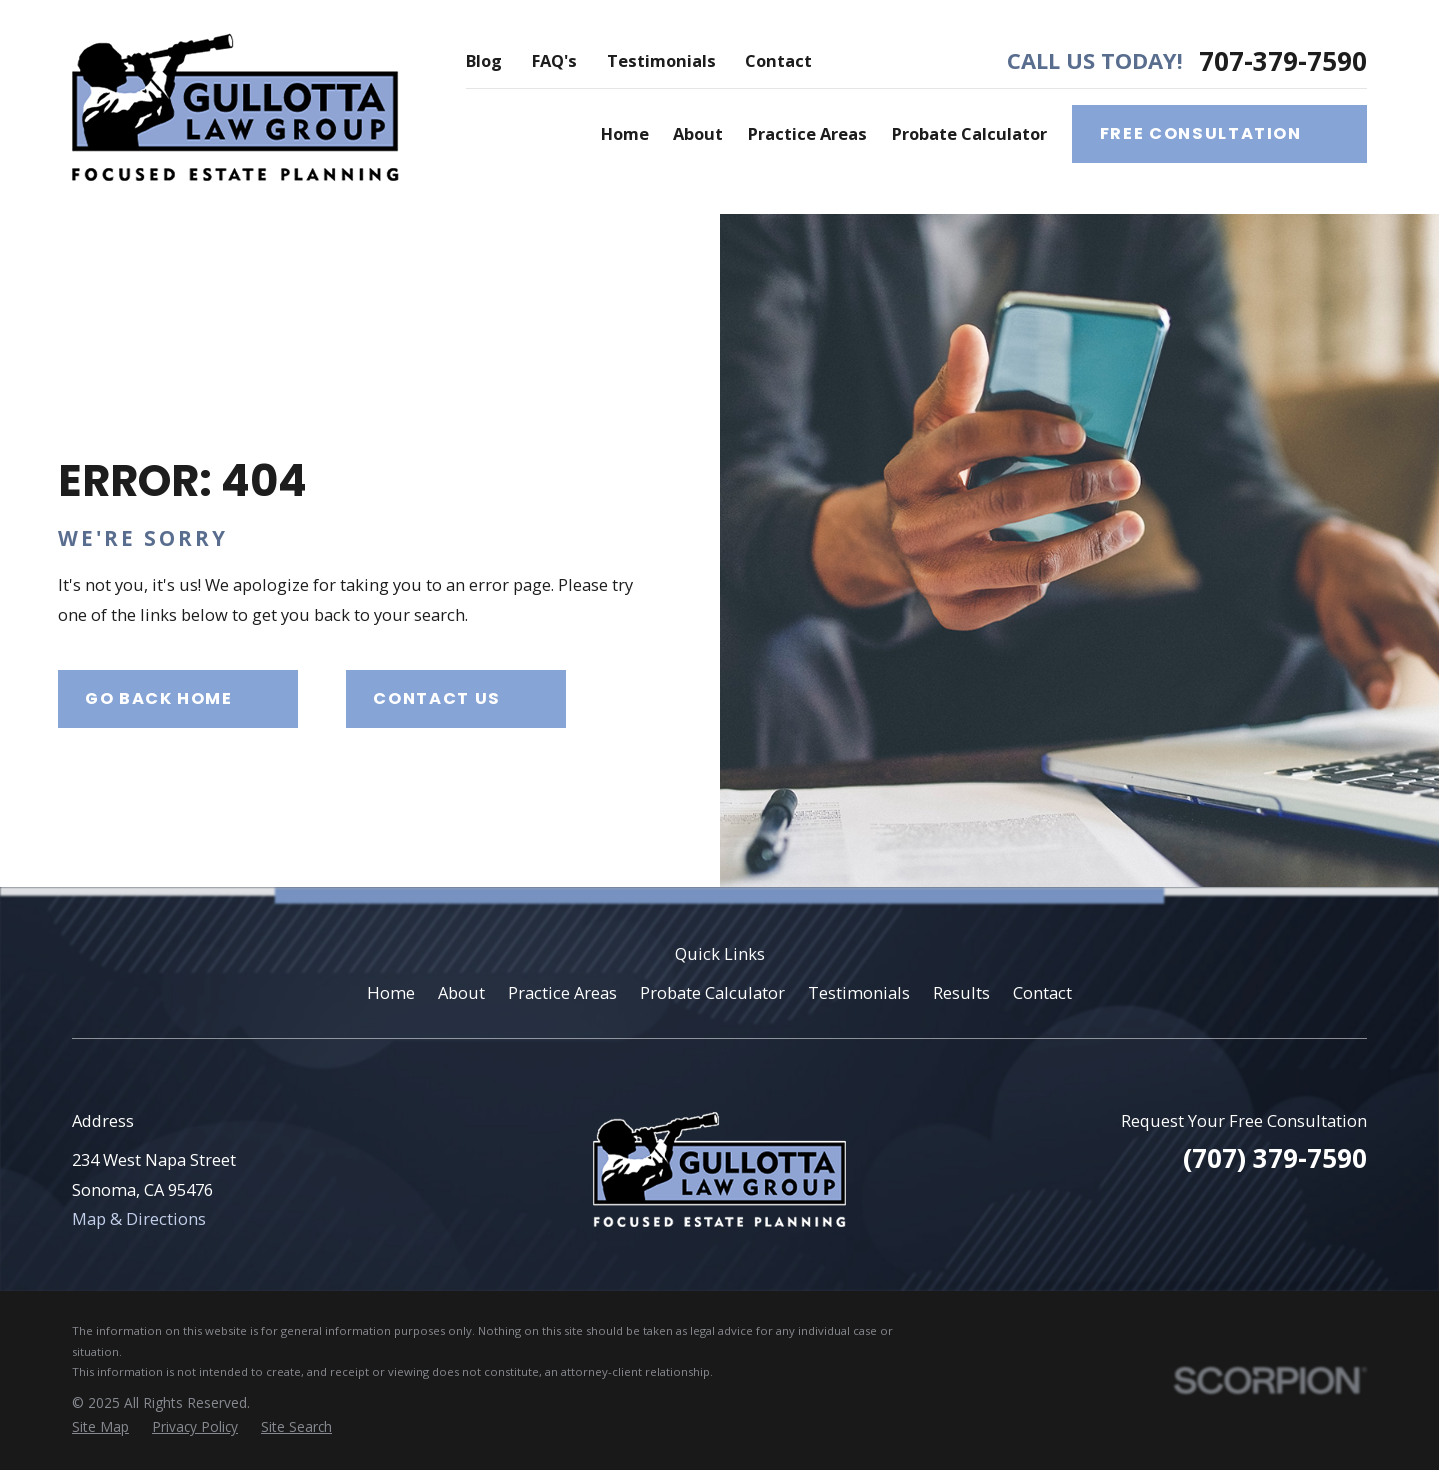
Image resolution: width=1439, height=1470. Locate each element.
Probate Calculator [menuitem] (969, 133)
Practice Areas (562, 992)
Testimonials (661, 60)
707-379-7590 (1283, 61)
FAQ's (554, 60)
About (461, 992)
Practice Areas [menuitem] (807, 133)
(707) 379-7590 (1275, 1158)
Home (391, 992)
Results (961, 992)
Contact (778, 60)
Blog (484, 60)
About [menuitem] (698, 133)
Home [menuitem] (625, 133)
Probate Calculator (712, 992)
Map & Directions (139, 1218)
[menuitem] (100, 1427)
